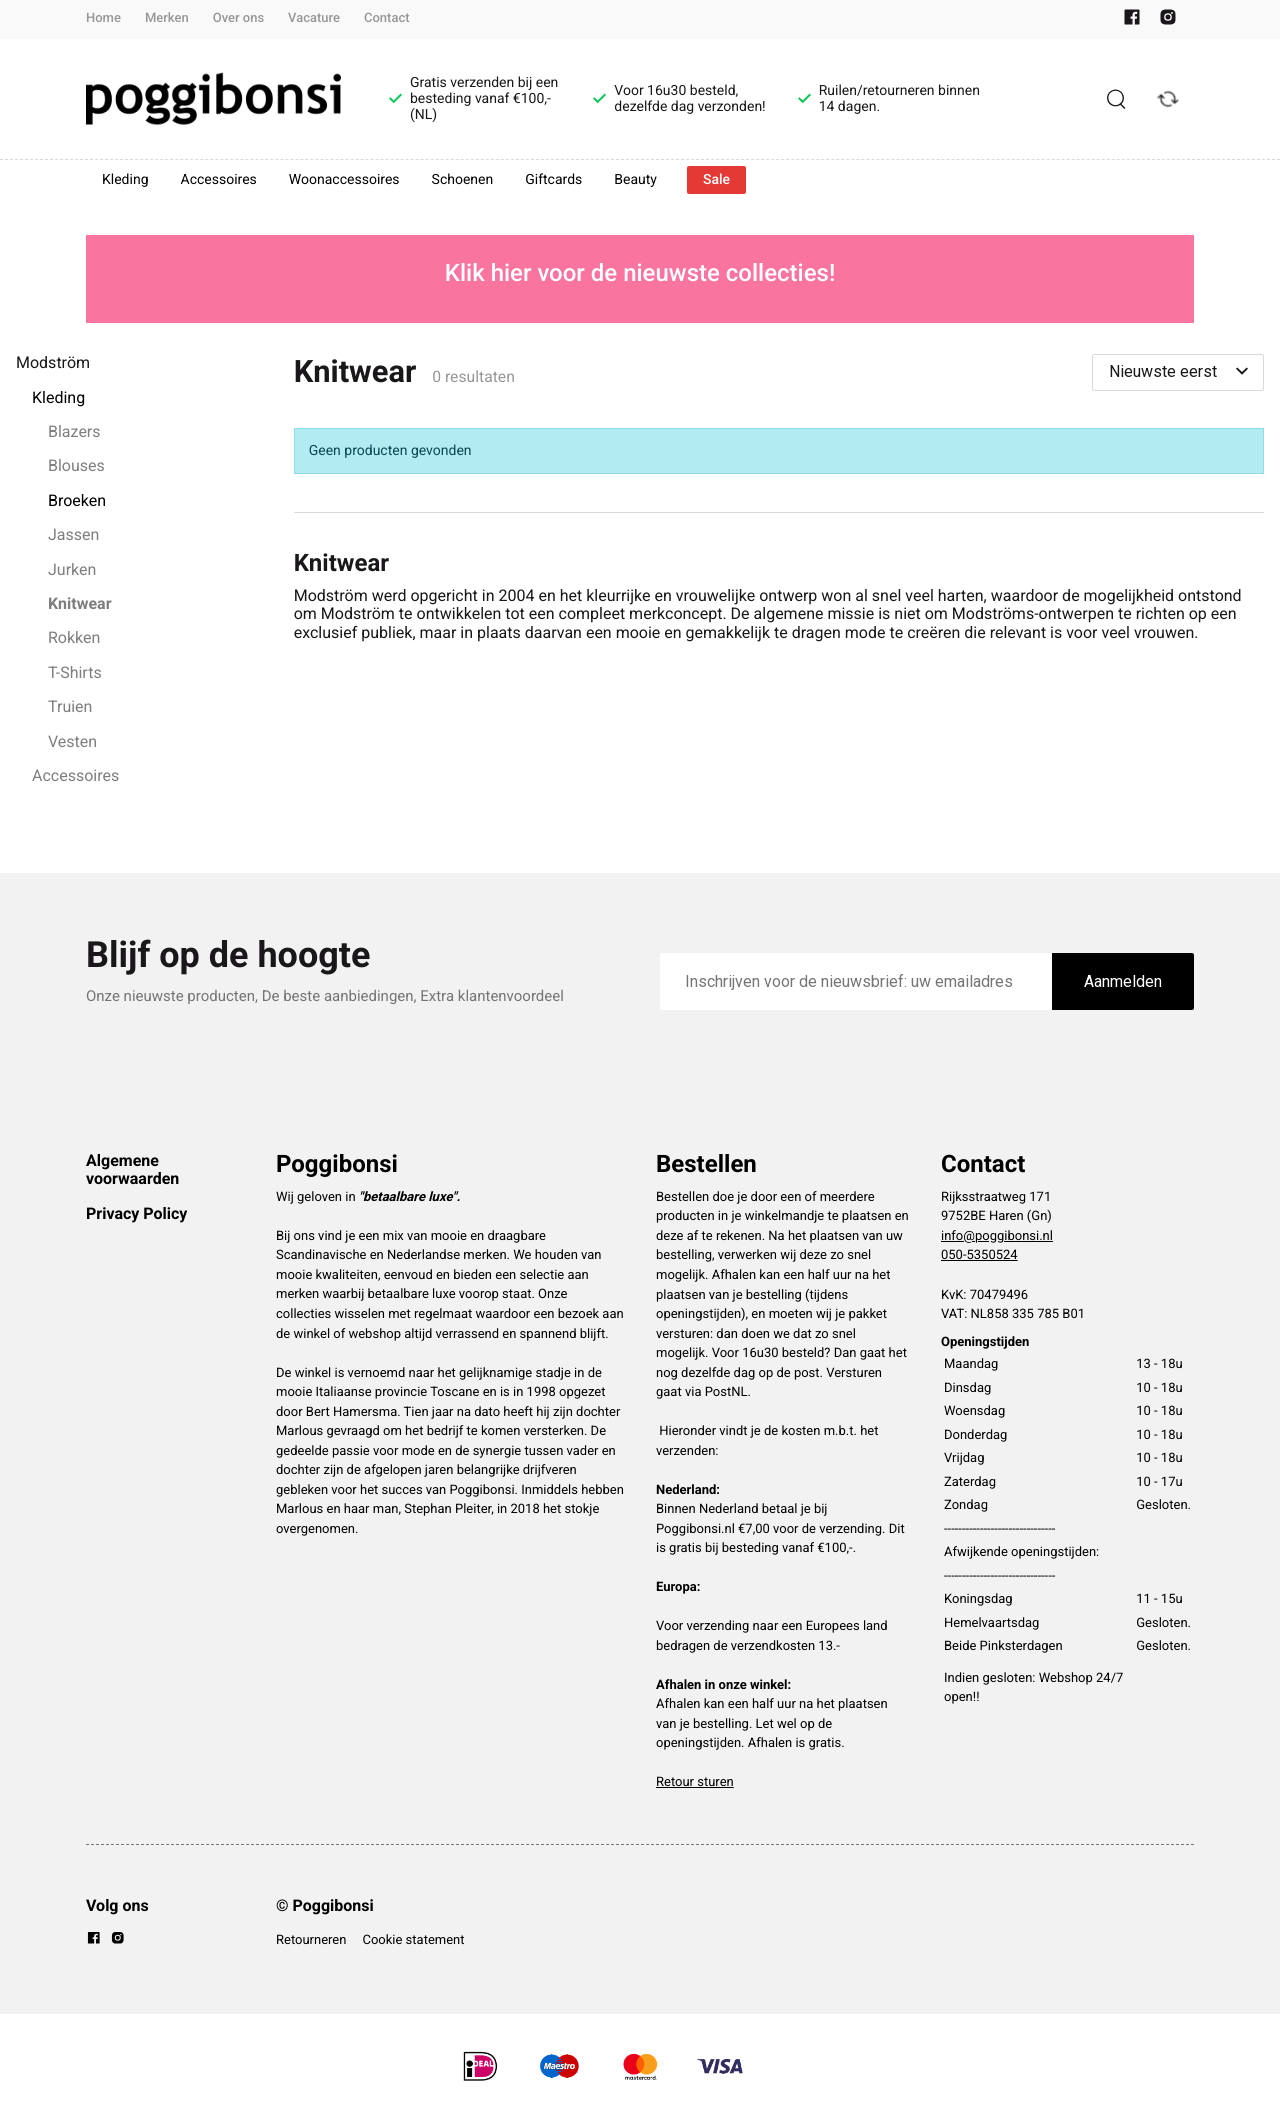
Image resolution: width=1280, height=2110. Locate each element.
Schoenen (463, 180)
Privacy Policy (136, 1213)
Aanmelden (1123, 981)
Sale (716, 180)
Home (103, 18)
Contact (387, 18)
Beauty (635, 180)
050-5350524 (979, 1255)
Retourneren (311, 1940)
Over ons (238, 18)
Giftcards (553, 180)
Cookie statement (413, 1940)
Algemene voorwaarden (132, 1169)
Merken (167, 18)
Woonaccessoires (344, 180)
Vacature (314, 18)
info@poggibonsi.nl (997, 1236)
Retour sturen (695, 1782)
